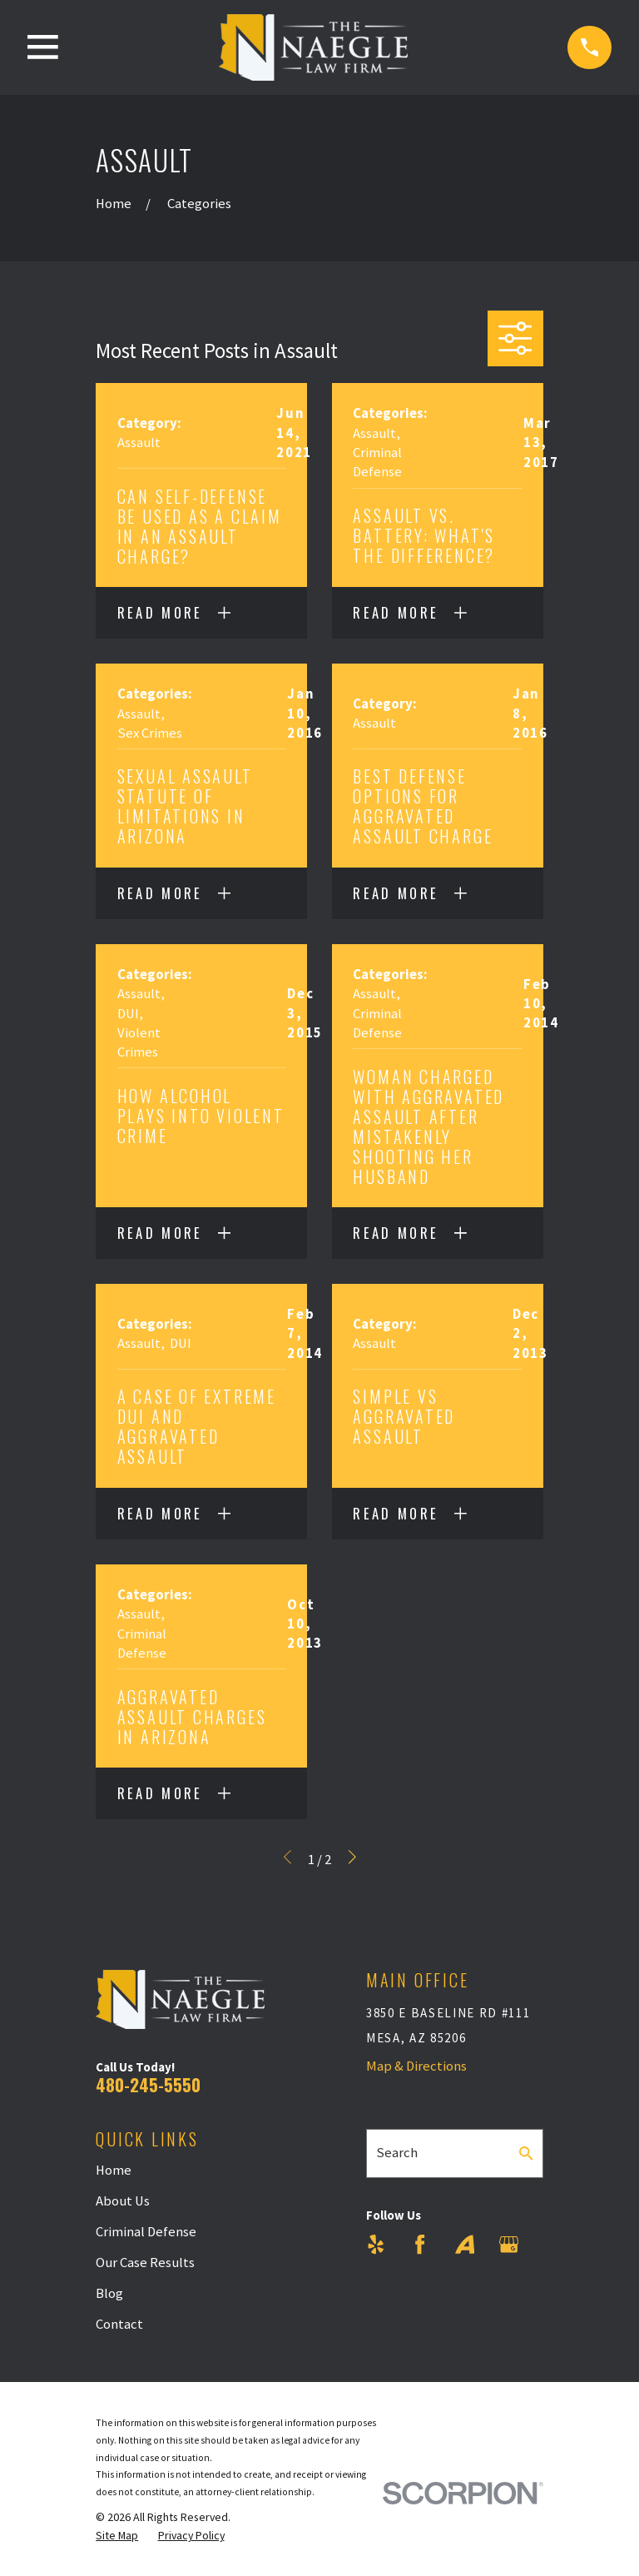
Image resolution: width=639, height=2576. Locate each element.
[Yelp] (375, 2244)
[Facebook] (419, 2244)
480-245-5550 (148, 2084)
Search (397, 2152)
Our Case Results (145, 2262)
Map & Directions (416, 2066)
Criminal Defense (146, 2231)
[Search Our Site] (526, 2153)
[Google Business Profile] (508, 2244)
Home (113, 2170)
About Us (123, 2201)
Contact (119, 2324)
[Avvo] (464, 2244)
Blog (109, 2293)
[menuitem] (117, 2536)
